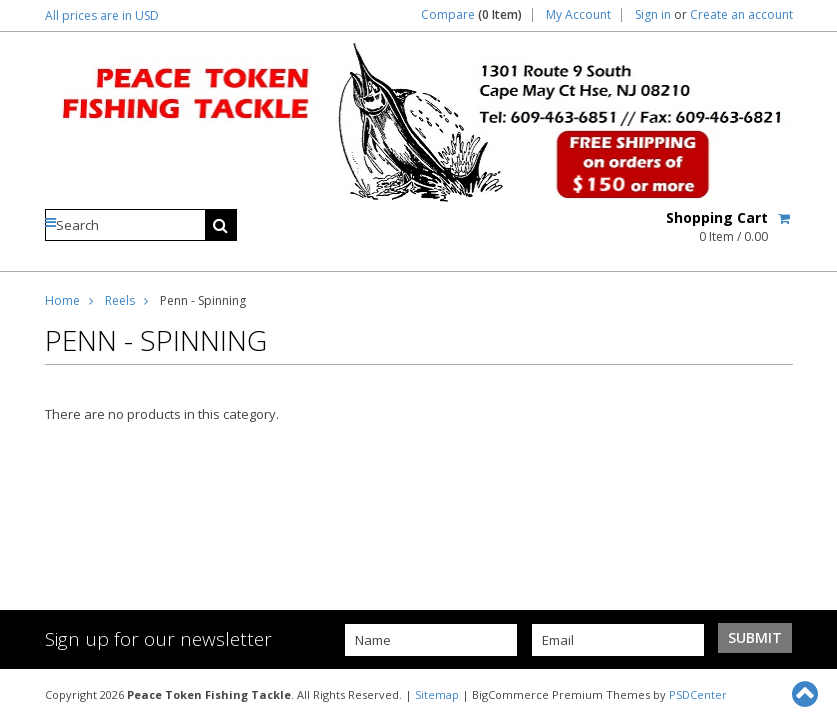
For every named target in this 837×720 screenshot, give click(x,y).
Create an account (741, 15)
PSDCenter (698, 694)
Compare (471, 15)
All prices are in (102, 15)
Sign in (653, 15)
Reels (120, 300)
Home (62, 300)
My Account (578, 15)
